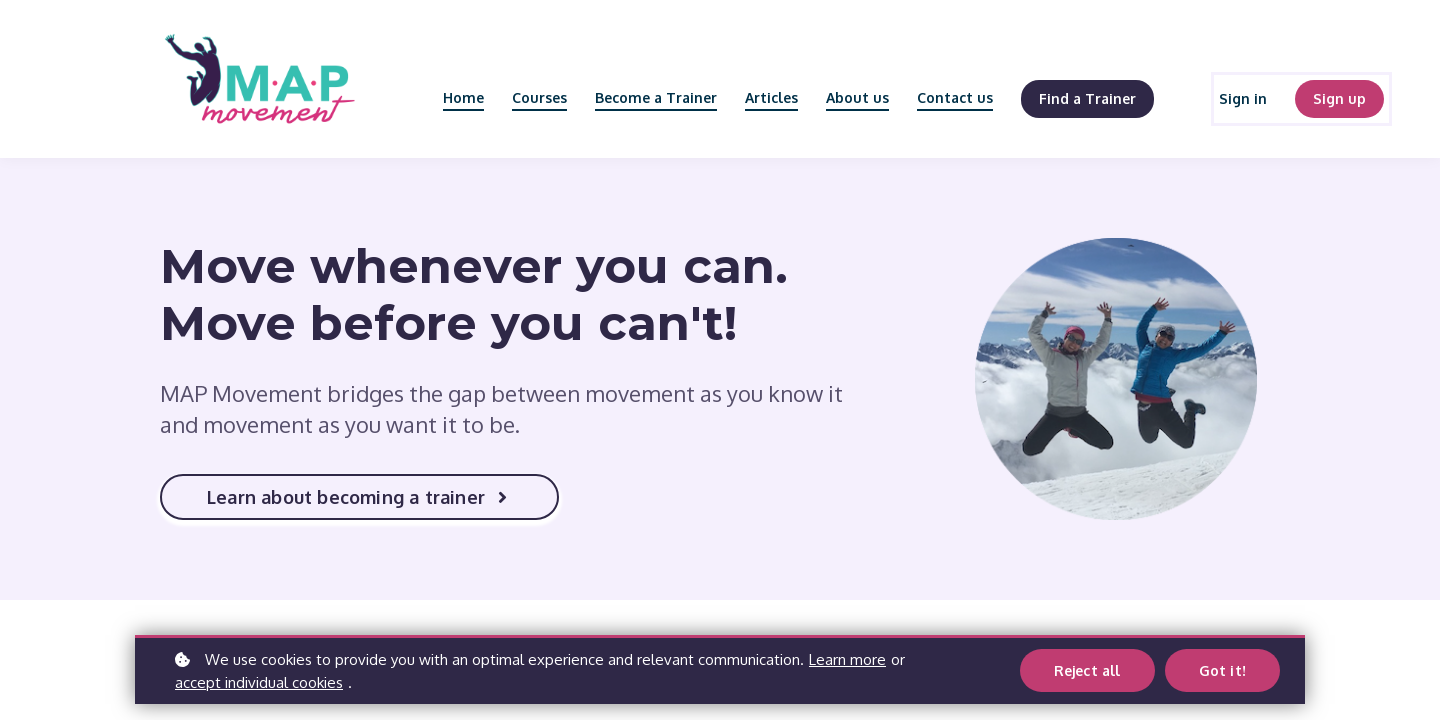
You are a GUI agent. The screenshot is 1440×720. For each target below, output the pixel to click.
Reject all (1087, 670)
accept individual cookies (259, 682)
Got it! (1222, 670)
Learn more (847, 659)
